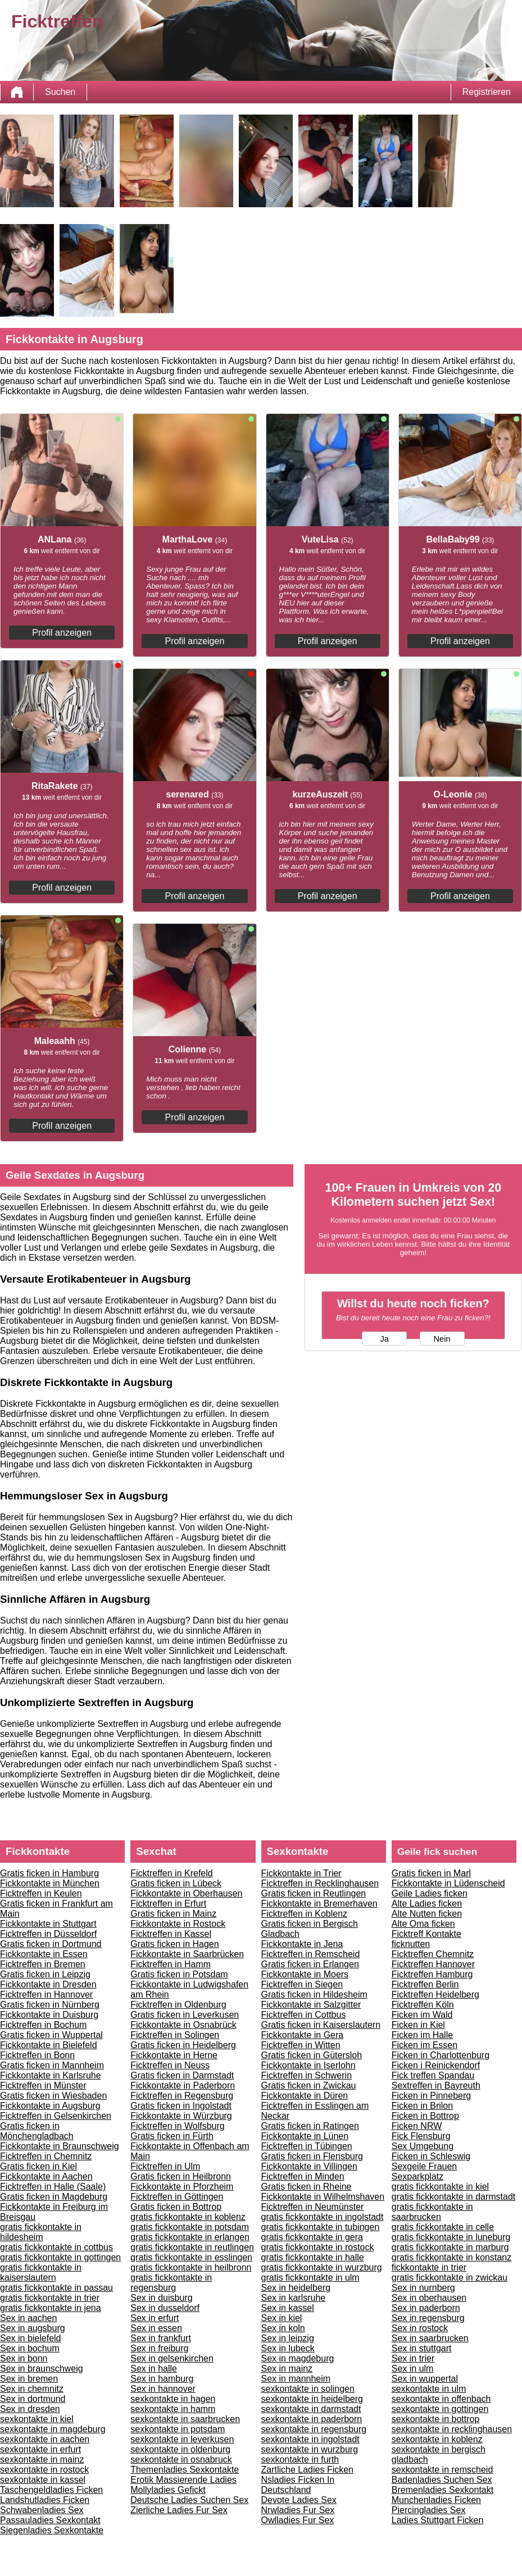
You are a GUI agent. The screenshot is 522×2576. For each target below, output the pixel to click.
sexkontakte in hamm (172, 2409)
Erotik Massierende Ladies (183, 2479)
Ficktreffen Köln (423, 2004)
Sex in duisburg (161, 2298)
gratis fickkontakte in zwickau (449, 2277)
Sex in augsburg (32, 2328)
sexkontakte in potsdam (177, 2429)
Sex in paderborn (426, 2308)
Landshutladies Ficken (44, 2500)
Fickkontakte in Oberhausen (186, 1893)
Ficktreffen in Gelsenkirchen (55, 2116)
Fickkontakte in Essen (44, 1954)
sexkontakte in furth (300, 2459)
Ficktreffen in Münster (43, 2085)
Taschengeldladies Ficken (51, 2490)
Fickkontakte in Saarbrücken (187, 1954)
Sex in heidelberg (296, 2287)
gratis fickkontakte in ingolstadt (322, 2217)
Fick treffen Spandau (433, 2075)
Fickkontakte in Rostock (177, 1923)
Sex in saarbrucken (430, 2338)
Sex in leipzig (287, 2338)
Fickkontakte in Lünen (305, 2136)
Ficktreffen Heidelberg (435, 1994)
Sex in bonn (24, 2358)
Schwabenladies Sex (42, 2510)
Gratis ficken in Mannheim (52, 2065)
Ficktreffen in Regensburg (181, 2095)
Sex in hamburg (161, 2378)
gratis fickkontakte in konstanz (451, 2257)
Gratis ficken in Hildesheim (314, 1994)
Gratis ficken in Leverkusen (184, 2014)
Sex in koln (283, 2328)
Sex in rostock (420, 2328)
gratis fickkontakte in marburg (450, 2247)
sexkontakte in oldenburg (180, 2449)
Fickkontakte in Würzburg (181, 2116)
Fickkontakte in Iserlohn (308, 2065)
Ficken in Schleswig (431, 2156)
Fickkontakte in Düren (304, 2095)
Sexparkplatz (418, 2176)
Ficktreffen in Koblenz (304, 1913)
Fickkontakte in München (49, 1883)
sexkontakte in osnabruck (181, 2459)
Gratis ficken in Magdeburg (53, 2196)
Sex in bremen (29, 2378)
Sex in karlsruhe (293, 2298)
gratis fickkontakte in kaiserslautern (40, 2272)
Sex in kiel (281, 2318)
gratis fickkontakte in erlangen (189, 2237)
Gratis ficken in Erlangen (310, 1964)
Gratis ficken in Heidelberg (183, 2045)
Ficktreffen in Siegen (302, 1984)
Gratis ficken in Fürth (172, 2136)
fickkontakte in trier (429, 2267)
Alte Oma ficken (423, 1923)
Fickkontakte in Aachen (46, 2176)
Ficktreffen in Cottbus (303, 2014)
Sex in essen (156, 2328)
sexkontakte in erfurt (40, 2449)
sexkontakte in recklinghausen (452, 2429)
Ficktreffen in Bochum (43, 2025)
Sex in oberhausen (429, 2298)
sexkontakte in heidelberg (312, 2399)
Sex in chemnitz (31, 2388)
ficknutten (411, 1944)
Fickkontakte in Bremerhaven (319, 1903)
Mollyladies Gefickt (167, 2490)
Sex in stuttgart (422, 2348)
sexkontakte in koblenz (437, 2439)
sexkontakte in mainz (42, 2459)
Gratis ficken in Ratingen (310, 2126)
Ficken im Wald (422, 2014)
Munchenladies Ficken (436, 2500)
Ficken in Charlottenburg (440, 2055)
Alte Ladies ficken (427, 1903)
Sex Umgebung (422, 2146)
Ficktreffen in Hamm (170, 1964)
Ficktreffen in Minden (302, 2176)
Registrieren (486, 92)
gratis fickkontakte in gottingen (60, 2257)
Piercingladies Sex (429, 2510)
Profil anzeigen (62, 632)
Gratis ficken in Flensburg (312, 2156)
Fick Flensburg (421, 2136)
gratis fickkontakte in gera (312, 2237)
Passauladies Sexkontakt (50, 2520)
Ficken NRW (417, 2126)
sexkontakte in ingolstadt (310, 2439)
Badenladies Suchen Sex (442, 2479)
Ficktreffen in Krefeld (171, 1873)
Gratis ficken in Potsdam (179, 1974)
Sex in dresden (30, 2409)
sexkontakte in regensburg (314, 2429)
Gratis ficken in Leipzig (45, 1974)
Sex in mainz (287, 2368)
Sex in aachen (28, 2318)
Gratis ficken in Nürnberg (49, 2004)
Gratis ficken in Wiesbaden (53, 2095)
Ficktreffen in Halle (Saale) (53, 2186)
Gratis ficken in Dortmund (51, 1944)
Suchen (60, 92)
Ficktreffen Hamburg (432, 1974)
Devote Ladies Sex (299, 2500)
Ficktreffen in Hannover (46, 1994)
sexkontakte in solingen (308, 2388)
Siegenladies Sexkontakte (51, 2530)
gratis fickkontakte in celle (443, 2227)
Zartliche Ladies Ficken (307, 2469)
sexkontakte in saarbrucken (185, 2419)
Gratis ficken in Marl (431, 1873)
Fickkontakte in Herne (173, 2055)
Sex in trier (413, 2358)
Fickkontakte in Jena (302, 1944)
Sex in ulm (413, 2368)
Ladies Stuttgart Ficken (438, 2520)
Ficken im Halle (422, 2035)
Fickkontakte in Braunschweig (59, 2146)
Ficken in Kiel (418, 2025)
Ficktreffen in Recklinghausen (320, 1883)
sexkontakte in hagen (172, 2399)
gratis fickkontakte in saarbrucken (432, 2212)
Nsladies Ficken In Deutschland (298, 2485)
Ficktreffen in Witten (301, 2045)
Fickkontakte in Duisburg (49, 2014)
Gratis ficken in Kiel (38, 2166)
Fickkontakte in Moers (305, 1974)
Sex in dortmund (33, 2399)
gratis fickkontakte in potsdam (189, 2227)
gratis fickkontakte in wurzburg (321, 2267)
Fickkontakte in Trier (301, 1873)
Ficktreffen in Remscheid (310, 1954)
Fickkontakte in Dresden (48, 1984)
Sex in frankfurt (160, 2338)
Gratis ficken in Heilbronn (180, 2176)
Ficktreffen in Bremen (42, 1964)
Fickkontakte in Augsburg (50, 2105)
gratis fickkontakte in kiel (440, 2186)
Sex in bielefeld (30, 2338)
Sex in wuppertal (425, 2378)
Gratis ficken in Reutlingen (313, 1893)
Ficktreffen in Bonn (37, 2055)
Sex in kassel (287, 2308)
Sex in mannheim (296, 2378)
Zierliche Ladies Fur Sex (179, 2510)
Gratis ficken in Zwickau (308, 2085)
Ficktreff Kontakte (426, 1934)
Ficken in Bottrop (425, 2116)
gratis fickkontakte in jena (50, 2308)
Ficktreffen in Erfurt (168, 1903)
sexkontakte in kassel (42, 2479)
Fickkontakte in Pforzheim (181, 2186)
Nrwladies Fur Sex (298, 2510)
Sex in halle (153, 2368)
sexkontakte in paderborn (311, 2419)
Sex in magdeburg (297, 2358)
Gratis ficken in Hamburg (49, 1873)
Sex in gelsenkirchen (172, 2358)
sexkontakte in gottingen (440, 2409)
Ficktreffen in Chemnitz (46, 2156)
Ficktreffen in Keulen (41, 1893)
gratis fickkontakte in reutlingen (192, 2247)
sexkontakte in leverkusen (182, 2439)
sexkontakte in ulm (429, 2388)
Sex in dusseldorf (164, 2308)
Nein (442, 1338)
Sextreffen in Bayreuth (436, 2085)
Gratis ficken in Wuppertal (51, 2035)
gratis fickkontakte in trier (49, 2298)
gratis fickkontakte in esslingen (191, 2257)
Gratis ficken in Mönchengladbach (37, 2131)
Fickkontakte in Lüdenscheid (448, 1883)
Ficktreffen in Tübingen (306, 2146)
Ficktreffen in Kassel (170, 1934)
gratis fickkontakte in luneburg (451, 2237)
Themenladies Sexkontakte (184, 2469)
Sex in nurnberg (423, 2287)
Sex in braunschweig (41, 2368)
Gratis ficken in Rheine (306, 2186)
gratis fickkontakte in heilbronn (190, 2267)
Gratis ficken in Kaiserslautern (321, 2025)
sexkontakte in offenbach (441, 2399)
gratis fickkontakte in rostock (317, 2247)
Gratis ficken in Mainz (173, 1913)
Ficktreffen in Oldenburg (178, 2004)
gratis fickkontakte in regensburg (171, 2282)
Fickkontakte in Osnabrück (183, 2025)
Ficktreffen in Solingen (174, 2035)
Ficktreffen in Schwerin (306, 2075)
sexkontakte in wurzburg (309, 2449)
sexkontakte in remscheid (442, 2469)
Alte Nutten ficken (427, 1913)
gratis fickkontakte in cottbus (56, 2247)
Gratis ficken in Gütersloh (311, 2055)
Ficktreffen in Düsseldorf (48, 1934)
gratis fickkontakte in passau (56, 2287)
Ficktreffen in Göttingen (176, 2196)
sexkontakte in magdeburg (53, 2429)
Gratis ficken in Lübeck (175, 1883)
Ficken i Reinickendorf (436, 2065)
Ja (384, 1338)
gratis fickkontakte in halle (312, 2257)
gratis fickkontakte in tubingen (320, 2227)
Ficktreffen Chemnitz (433, 1954)
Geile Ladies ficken (429, 1893)
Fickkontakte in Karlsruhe (50, 2075)
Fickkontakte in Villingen (309, 2166)
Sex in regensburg (428, 2318)
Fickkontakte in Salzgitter (311, 2004)
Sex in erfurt (154, 2318)
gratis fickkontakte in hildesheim (40, 2232)
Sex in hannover (163, 2388)
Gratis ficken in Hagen (174, 1944)
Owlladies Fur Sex (297, 2520)
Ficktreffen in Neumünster (312, 2207)
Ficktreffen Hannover (433, 1964)
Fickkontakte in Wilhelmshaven (323, 2196)
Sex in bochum (30, 2348)
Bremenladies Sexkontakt (442, 2490)
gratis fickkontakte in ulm (310, 2277)
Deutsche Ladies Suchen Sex (189, 2500)
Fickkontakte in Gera (302, 2035)
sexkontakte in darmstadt (311, 2409)
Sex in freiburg (159, 2348)
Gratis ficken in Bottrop (175, 2207)
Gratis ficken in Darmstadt (182, 2075)
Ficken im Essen (424, 2045)
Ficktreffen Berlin (425, 1984)
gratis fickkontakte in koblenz (188, 2217)
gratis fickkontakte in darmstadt (454, 2196)
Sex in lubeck (288, 2348)
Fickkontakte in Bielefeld (48, 2045)
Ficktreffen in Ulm (165, 2166)
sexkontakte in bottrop (436, 2419)
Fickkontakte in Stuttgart (48, 1923)
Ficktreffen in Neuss (170, 2065)
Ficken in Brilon (422, 2105)
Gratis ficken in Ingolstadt (181, 2105)
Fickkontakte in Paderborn (182, 2085)
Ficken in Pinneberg (431, 2095)
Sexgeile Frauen (424, 2166)
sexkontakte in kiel (37, 2419)
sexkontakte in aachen (44, 2439)
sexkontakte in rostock (44, 2469)
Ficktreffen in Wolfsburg (177, 2126)
